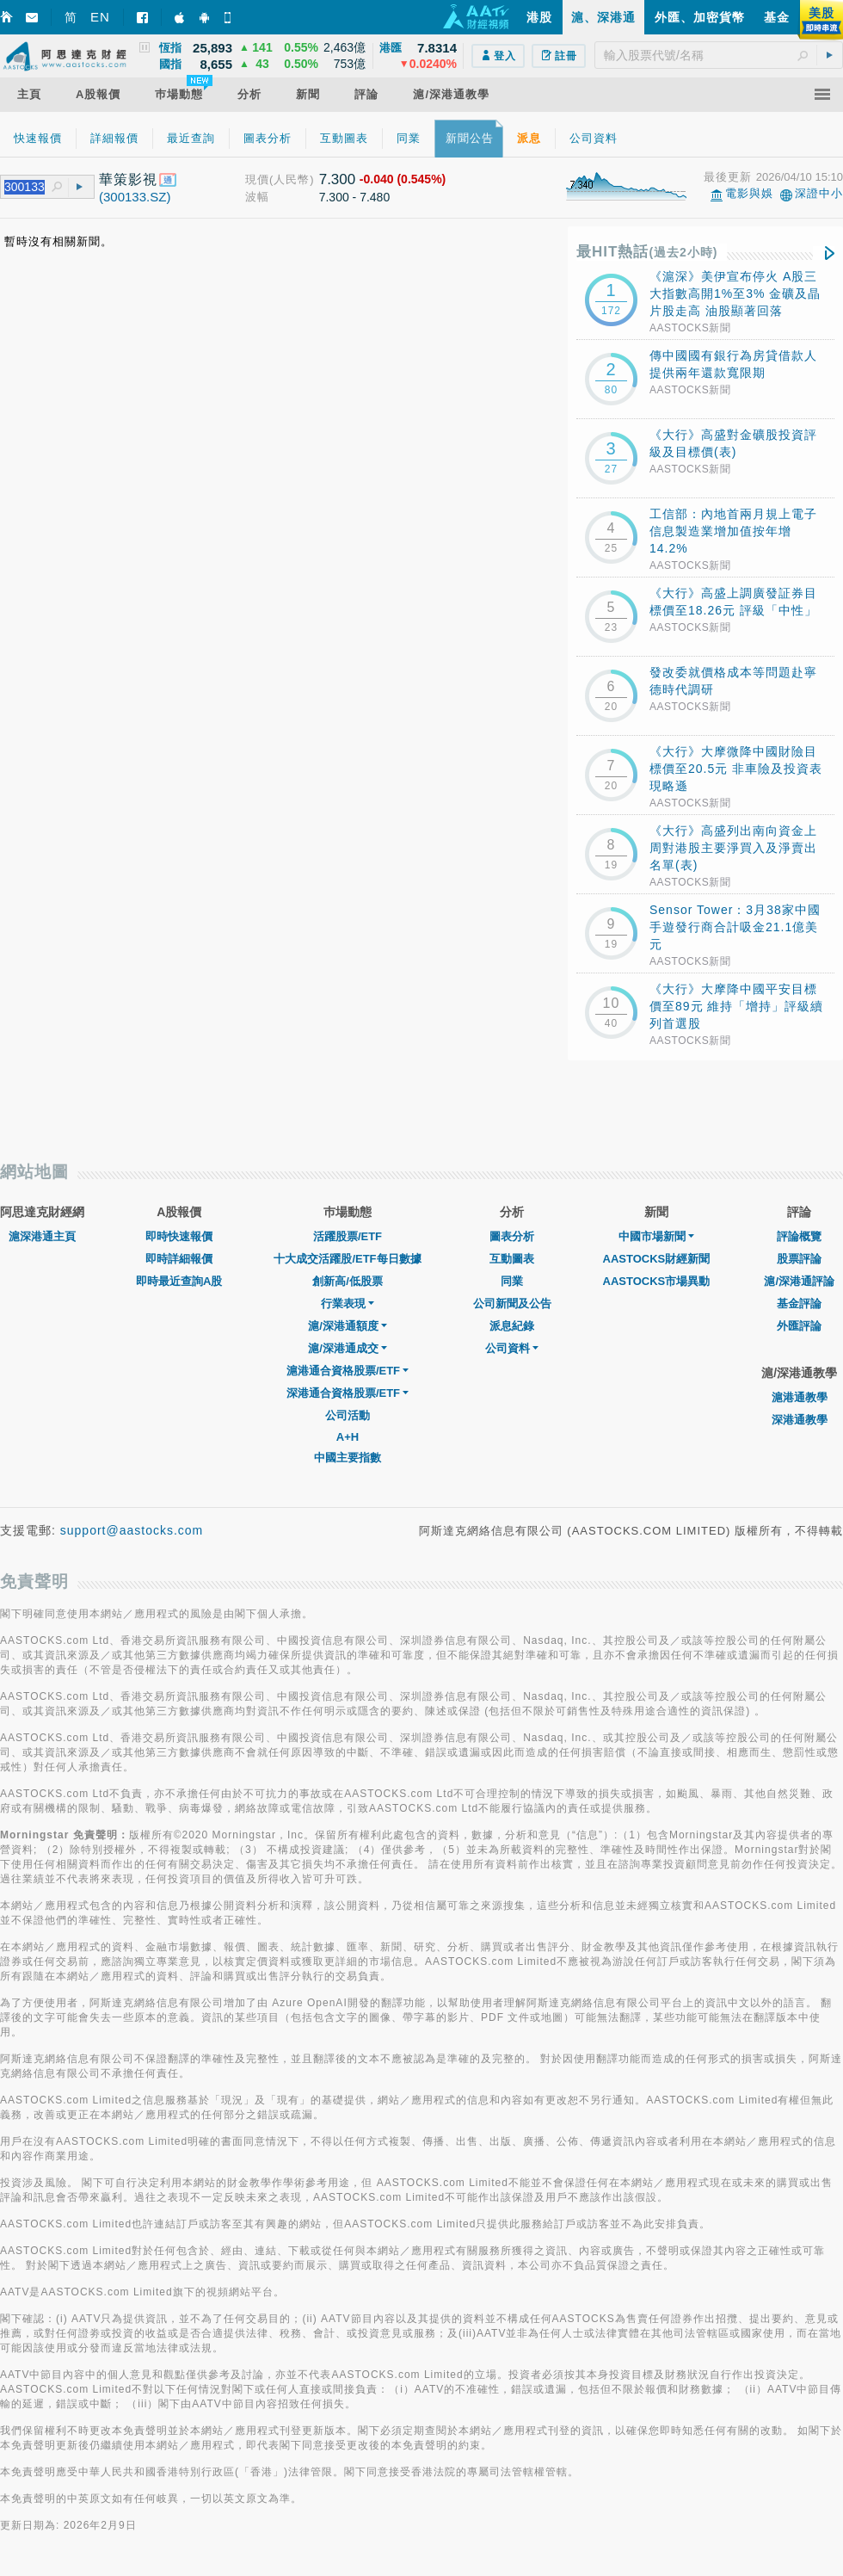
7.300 (337, 179)
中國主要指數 (347, 1457)
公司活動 (347, 1415)
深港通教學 (800, 1419)
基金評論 (799, 1303)
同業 (512, 1281)
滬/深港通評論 (799, 1281)
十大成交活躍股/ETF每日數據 (347, 1258)
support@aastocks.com (132, 1530)
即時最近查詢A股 (179, 1281)
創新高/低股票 (347, 1281)
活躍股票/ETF (347, 1236)
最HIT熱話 (647, 252)
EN (100, 16)
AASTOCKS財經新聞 (657, 1258)
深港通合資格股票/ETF (347, 1393)
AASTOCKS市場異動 (657, 1281)
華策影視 (128, 179)
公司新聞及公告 (512, 1303)
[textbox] (718, 55)
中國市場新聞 (656, 1236)
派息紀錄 (511, 1325)
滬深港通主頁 (42, 1236)
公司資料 (511, 1348)
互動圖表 (511, 1258)
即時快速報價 (178, 1236)
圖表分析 (511, 1236)
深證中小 (819, 193)
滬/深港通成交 (347, 1348)
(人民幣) (292, 179)
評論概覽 (799, 1236)
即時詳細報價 (178, 1258)
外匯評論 (799, 1325)
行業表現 (347, 1303)
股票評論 (799, 1258)
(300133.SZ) (134, 196)
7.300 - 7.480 (355, 197)
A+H (347, 1436)
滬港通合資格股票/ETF (347, 1370)
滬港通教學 (800, 1397)
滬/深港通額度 (347, 1325)
